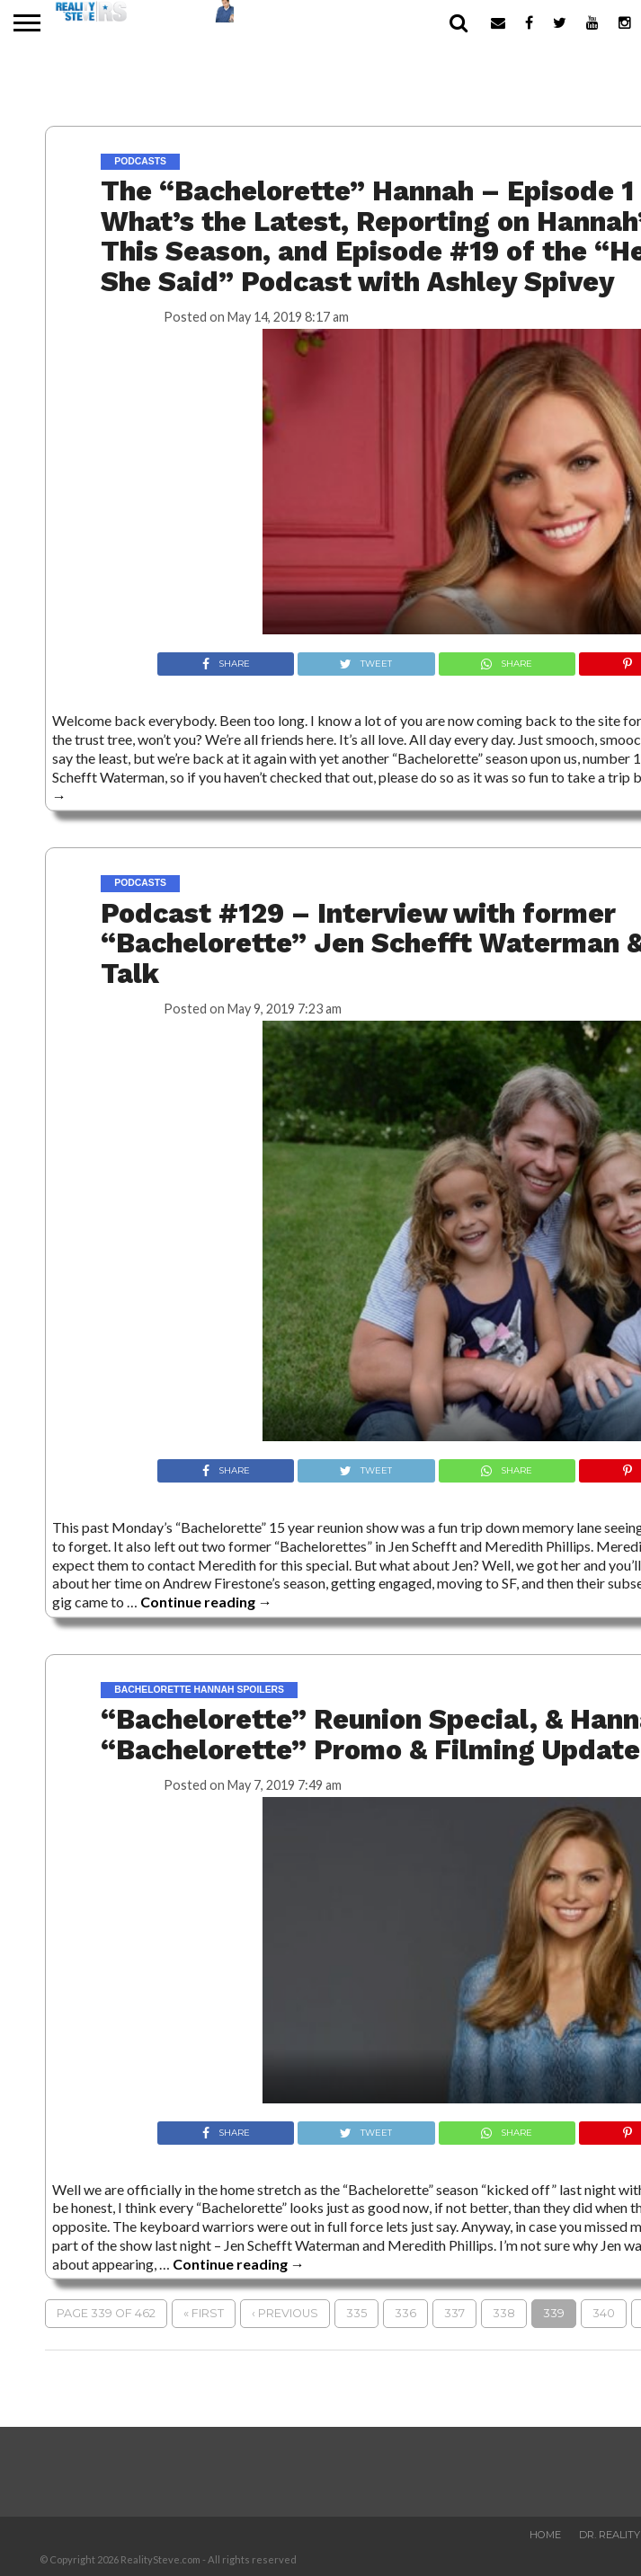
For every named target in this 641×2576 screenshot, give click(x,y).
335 (356, 2313)
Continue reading (206, 1601)
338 (504, 2313)
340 (603, 2313)
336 (405, 2313)
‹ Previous (285, 2313)
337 (454, 2313)
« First (203, 2313)
